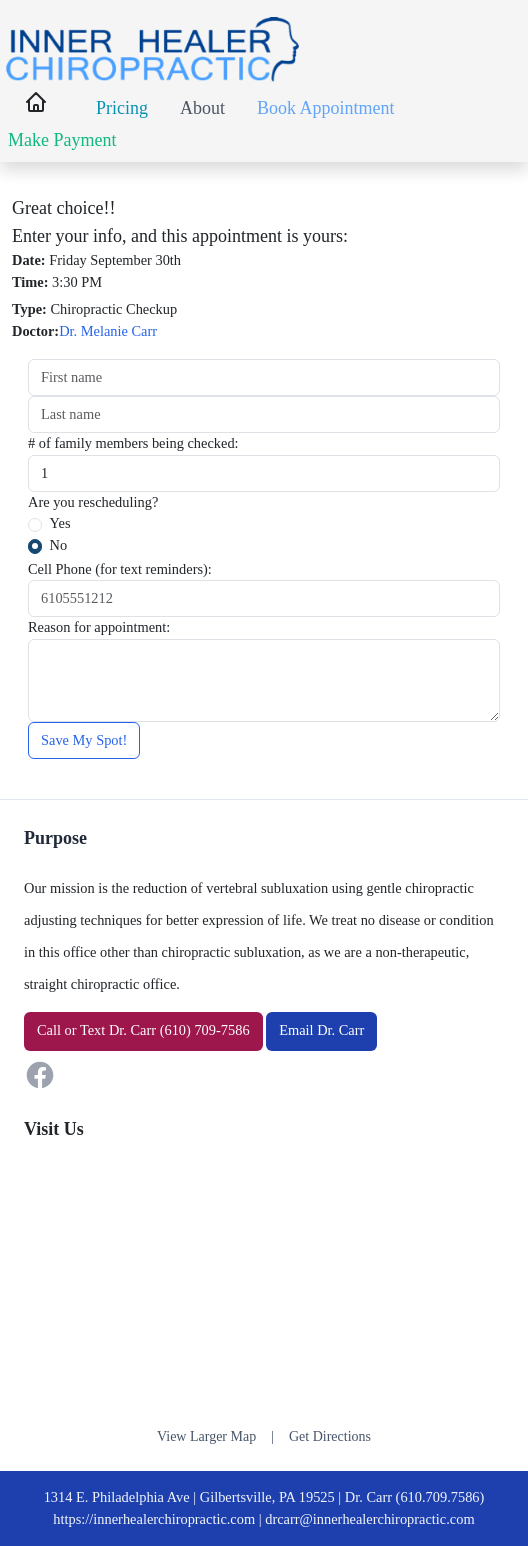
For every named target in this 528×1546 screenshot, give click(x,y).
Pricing (122, 108)
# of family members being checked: (133, 443)
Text (92, 1030)
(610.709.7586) (440, 1497)
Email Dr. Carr (321, 1030)
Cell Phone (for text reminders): (120, 569)
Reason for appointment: (99, 627)
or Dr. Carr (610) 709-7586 (143, 1030)
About (202, 108)
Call (49, 1030)
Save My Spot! (84, 740)
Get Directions (330, 1436)
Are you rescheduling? (93, 502)
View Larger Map (206, 1436)
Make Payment (62, 140)
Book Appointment (326, 108)
